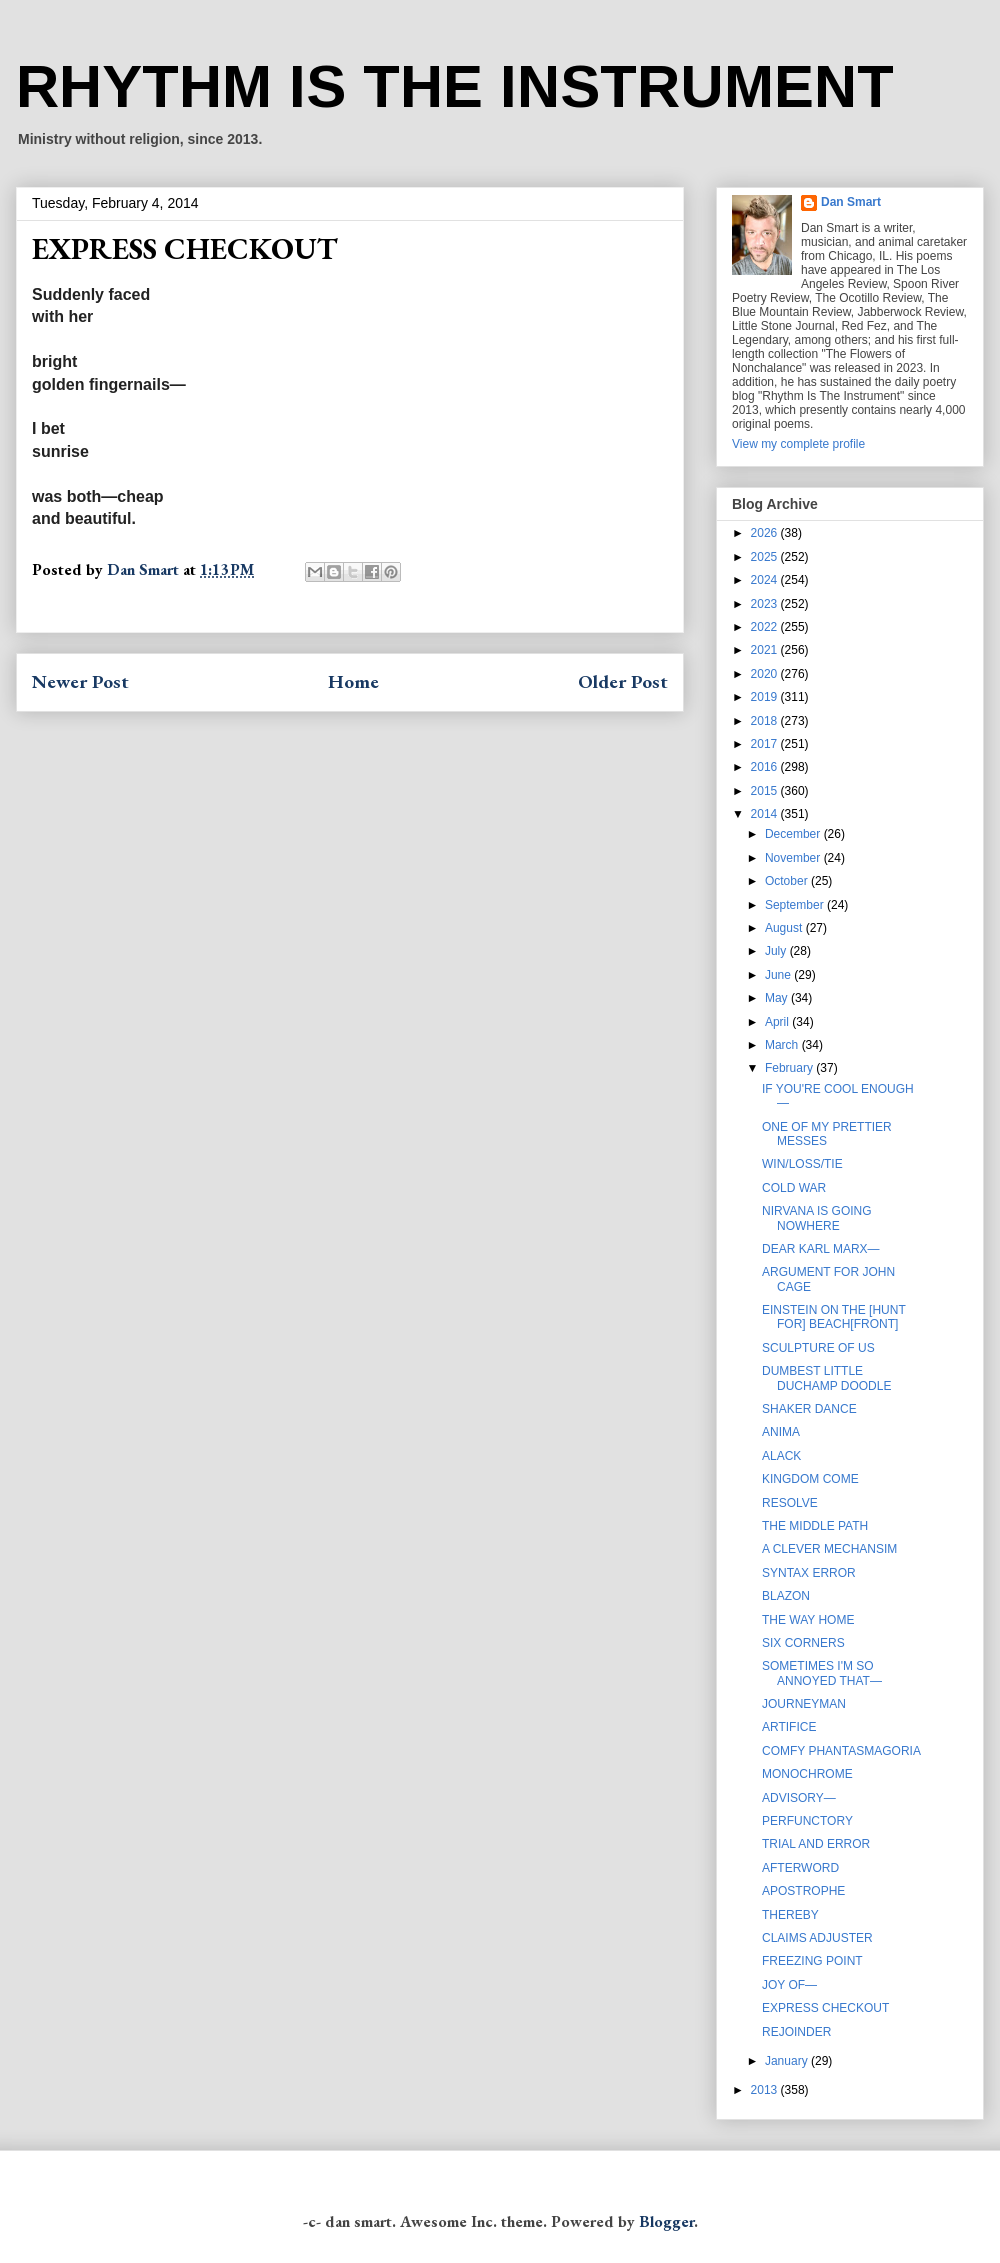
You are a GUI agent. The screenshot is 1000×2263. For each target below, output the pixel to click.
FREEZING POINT (812, 1961)
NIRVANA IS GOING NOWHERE (817, 1218)
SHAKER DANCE (809, 1409)
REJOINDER (796, 2032)
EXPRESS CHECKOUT (825, 2008)
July (777, 951)
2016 (766, 767)
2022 (766, 627)
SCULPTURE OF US (818, 1348)
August (785, 928)
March (783, 1045)
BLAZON (786, 1596)
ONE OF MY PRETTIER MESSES (827, 1134)
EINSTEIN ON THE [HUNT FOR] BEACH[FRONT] (834, 1317)
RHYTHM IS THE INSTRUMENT (455, 86)
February (790, 1068)
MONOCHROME (807, 1774)
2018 (766, 721)
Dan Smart (851, 202)
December (794, 834)
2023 (766, 604)
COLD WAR (794, 1188)
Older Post (623, 681)
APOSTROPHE (803, 1891)
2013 (766, 2090)
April (778, 1022)
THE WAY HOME (808, 1620)
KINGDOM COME (810, 1479)
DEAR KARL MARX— (821, 1249)
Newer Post (80, 681)
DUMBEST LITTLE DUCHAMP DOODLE (826, 1378)
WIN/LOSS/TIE (802, 1164)
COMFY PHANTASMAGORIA (841, 1751)
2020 (766, 674)
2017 (766, 744)
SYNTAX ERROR (809, 1573)
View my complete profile (798, 444)
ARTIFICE (789, 1727)
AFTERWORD (800, 1868)
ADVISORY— (799, 1798)
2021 (766, 650)
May (778, 998)
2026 (766, 533)
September (796, 905)
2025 (766, 557)
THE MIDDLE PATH (815, 1526)
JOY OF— (789, 1985)
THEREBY (790, 1915)
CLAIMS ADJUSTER (817, 1938)
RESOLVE (790, 1503)
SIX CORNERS (803, 1643)
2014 (766, 814)
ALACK (781, 1456)
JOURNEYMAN (804, 1704)
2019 (766, 697)
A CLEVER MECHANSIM (829, 1549)
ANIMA (781, 1432)
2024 (766, 580)
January (788, 2061)
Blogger (666, 2221)
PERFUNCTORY (807, 1821)
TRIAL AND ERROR (816, 1844)
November (794, 858)
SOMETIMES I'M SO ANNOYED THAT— (822, 1673)
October (788, 881)
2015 (766, 791)
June (779, 975)
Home (353, 681)
